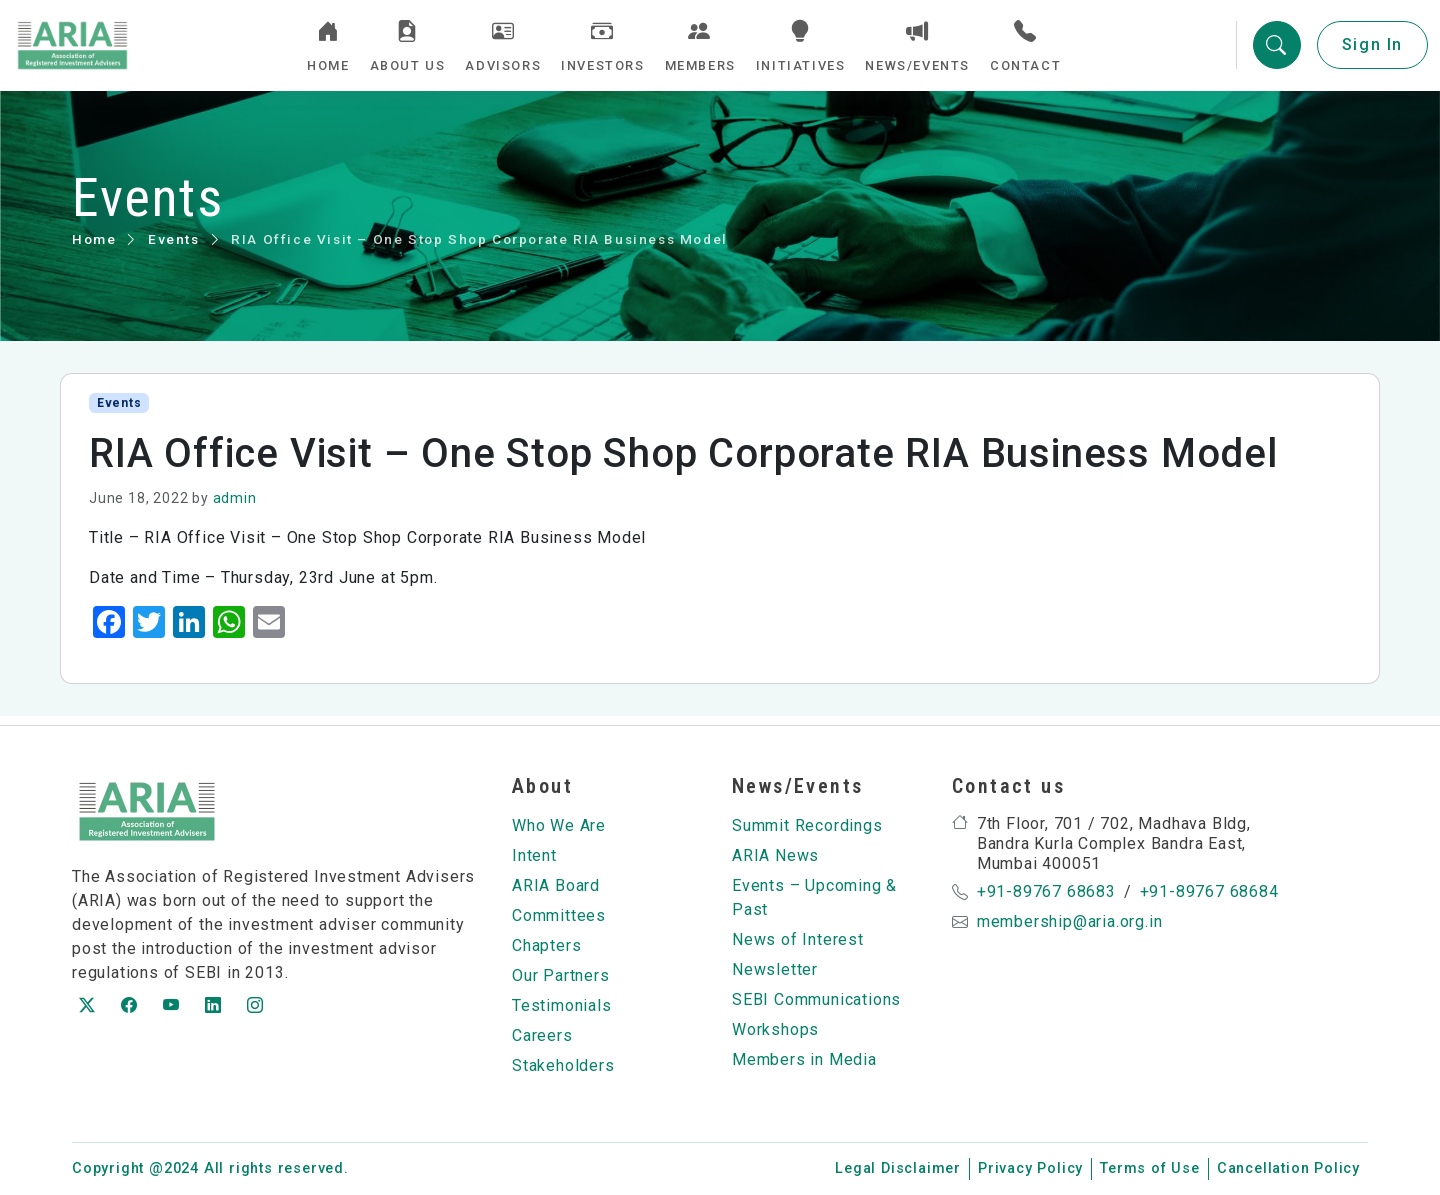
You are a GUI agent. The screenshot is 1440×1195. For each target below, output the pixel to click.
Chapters (546, 945)
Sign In (1372, 49)
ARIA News (775, 855)
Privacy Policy (1030, 1168)
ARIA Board (556, 885)
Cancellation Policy (1288, 1168)
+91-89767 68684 (1209, 891)
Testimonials (562, 1005)
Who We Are (559, 825)
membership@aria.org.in (1070, 921)
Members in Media (804, 1059)
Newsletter (775, 969)
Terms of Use (1150, 1168)
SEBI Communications (816, 999)
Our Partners (561, 975)
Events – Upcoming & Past (814, 897)
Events (174, 248)
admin (235, 507)
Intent (534, 855)
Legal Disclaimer (898, 1168)
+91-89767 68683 (1046, 891)
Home (94, 248)
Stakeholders (563, 1065)
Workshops (775, 1029)
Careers (542, 1035)
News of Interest (798, 939)
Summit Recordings (807, 825)
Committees (559, 915)
